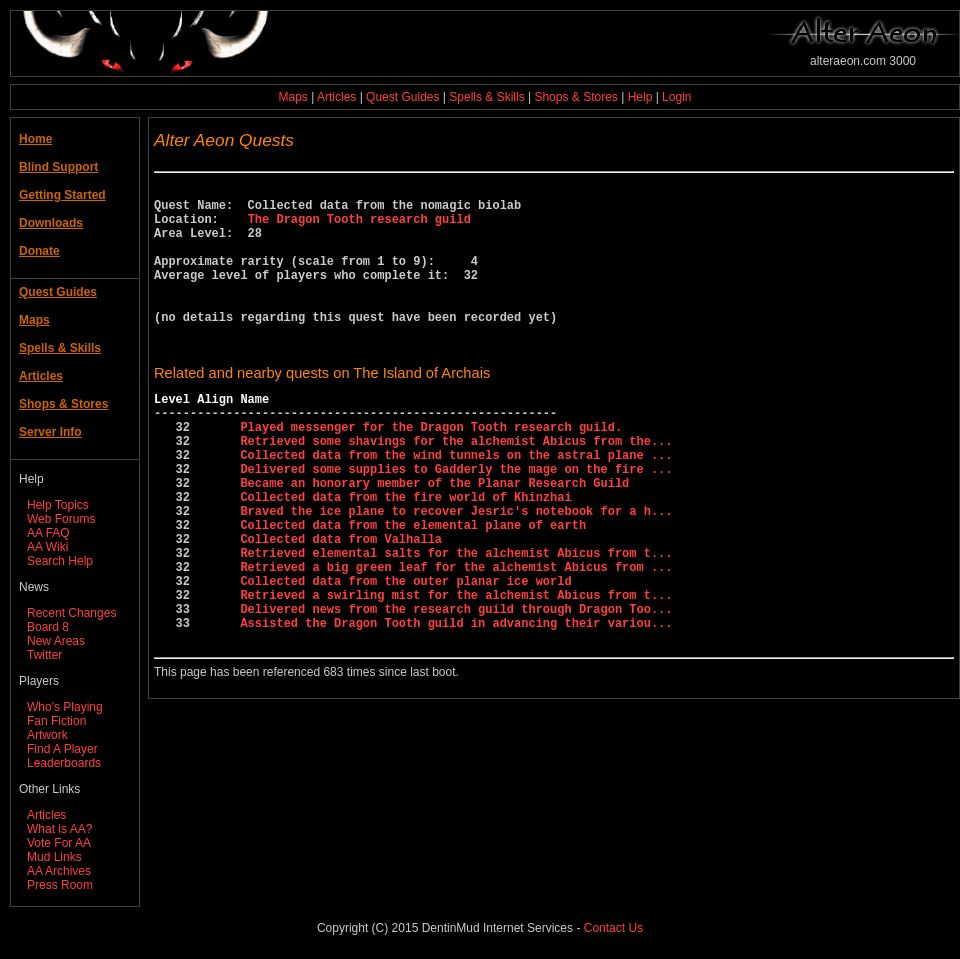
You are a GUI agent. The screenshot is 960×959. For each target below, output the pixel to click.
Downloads (51, 223)
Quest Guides (402, 97)
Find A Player (62, 749)
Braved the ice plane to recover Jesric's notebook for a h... (456, 573)
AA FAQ (48, 533)
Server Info (50, 432)
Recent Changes (71, 613)
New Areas (56, 641)
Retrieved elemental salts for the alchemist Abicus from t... (456, 624)
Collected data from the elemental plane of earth (413, 590)
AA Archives (59, 871)
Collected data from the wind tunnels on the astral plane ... (456, 505)
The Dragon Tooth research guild (359, 227)
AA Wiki (47, 547)
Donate (39, 251)
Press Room (60, 885)
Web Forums (61, 519)
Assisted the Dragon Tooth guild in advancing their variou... (456, 709)
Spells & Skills (486, 97)
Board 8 (48, 627)
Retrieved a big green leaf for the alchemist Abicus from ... (456, 641)
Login (676, 97)
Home (35, 139)
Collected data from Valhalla (341, 607)
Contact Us (613, 928)
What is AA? (59, 829)
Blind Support (58, 167)
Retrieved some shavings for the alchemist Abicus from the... (456, 488)
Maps (293, 97)
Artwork (47, 735)
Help (640, 97)
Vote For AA (59, 843)
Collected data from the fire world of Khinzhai (405, 556)
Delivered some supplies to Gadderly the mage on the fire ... (456, 522)
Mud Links (54, 857)
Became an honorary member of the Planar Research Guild (434, 539)
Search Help (60, 561)
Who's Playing (65, 707)
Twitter (44, 655)
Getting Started (62, 195)
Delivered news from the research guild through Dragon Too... (456, 692)
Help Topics (58, 505)
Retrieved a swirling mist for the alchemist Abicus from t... (456, 675)
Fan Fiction (56, 721)
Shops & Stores (575, 97)
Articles (336, 97)
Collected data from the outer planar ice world (405, 658)
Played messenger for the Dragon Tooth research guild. (431, 471)
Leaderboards (64, 763)
